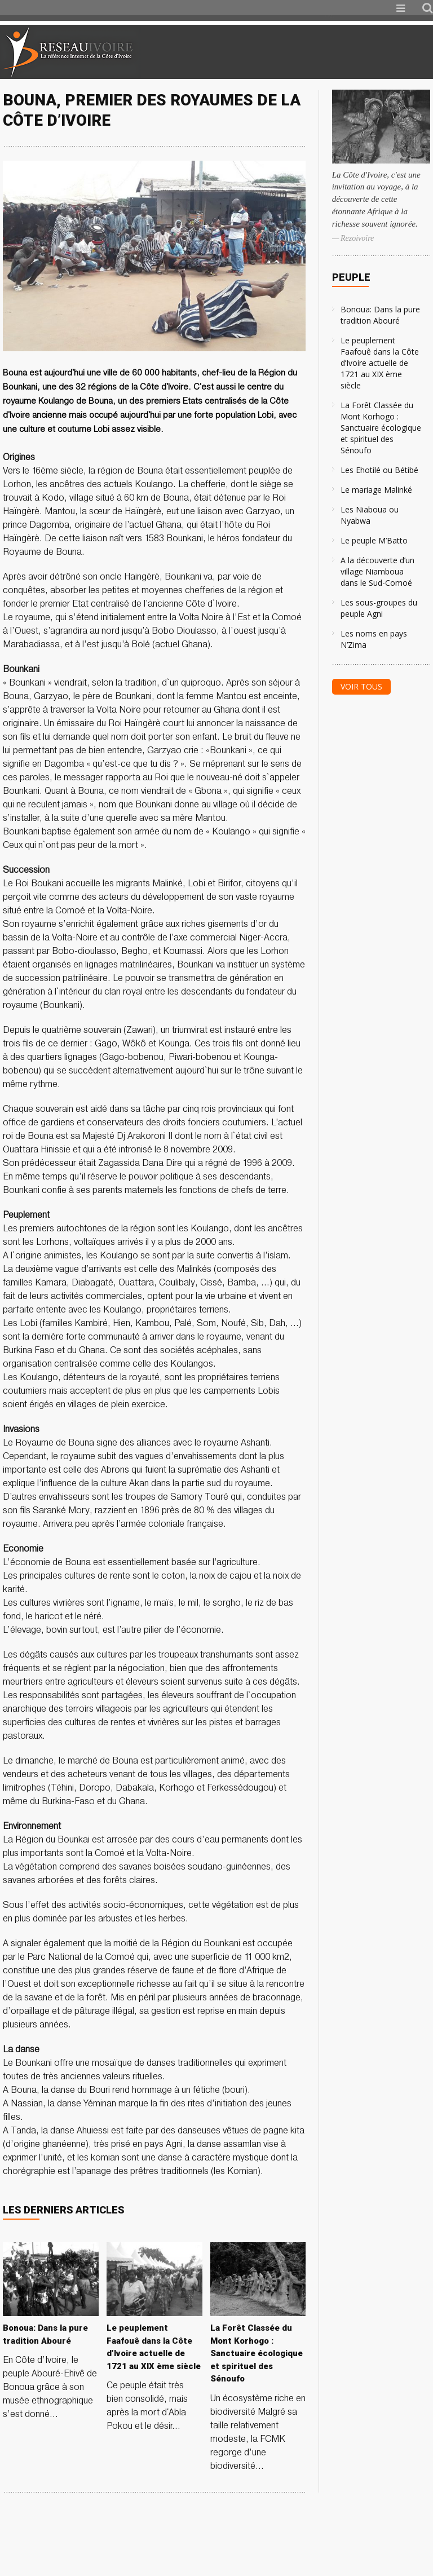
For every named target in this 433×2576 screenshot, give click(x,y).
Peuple (351, 277)
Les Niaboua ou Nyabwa (370, 515)
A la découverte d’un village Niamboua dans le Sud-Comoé (377, 571)
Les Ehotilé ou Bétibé (379, 470)
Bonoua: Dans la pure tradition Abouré (380, 315)
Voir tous (361, 686)
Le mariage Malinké (376, 489)
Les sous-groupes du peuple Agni (379, 608)
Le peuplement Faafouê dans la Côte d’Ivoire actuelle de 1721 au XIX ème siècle (380, 363)
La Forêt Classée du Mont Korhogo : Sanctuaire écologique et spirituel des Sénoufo (381, 428)
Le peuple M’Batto (374, 540)
